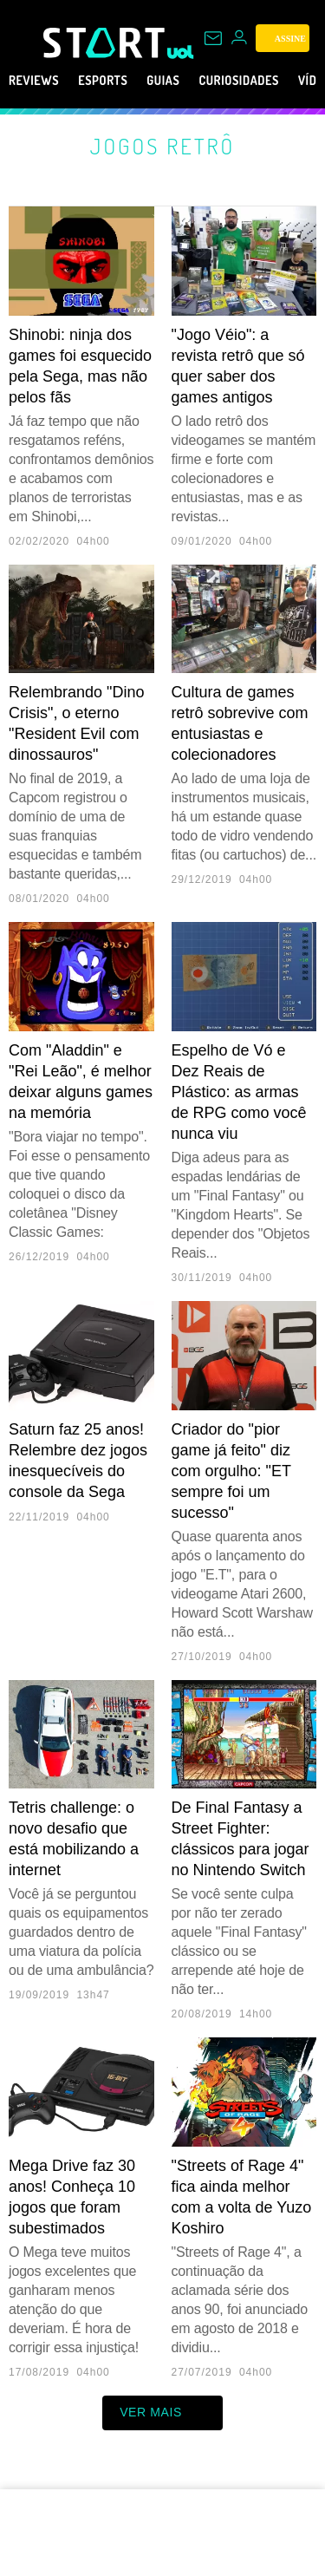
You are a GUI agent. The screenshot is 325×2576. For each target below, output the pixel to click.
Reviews (38, 81)
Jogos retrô (162, 146)
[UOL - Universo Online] (180, 52)
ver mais (162, 2413)
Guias (188, 81)
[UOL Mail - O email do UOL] (213, 38)
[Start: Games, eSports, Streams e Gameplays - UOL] (105, 42)
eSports (118, 81)
